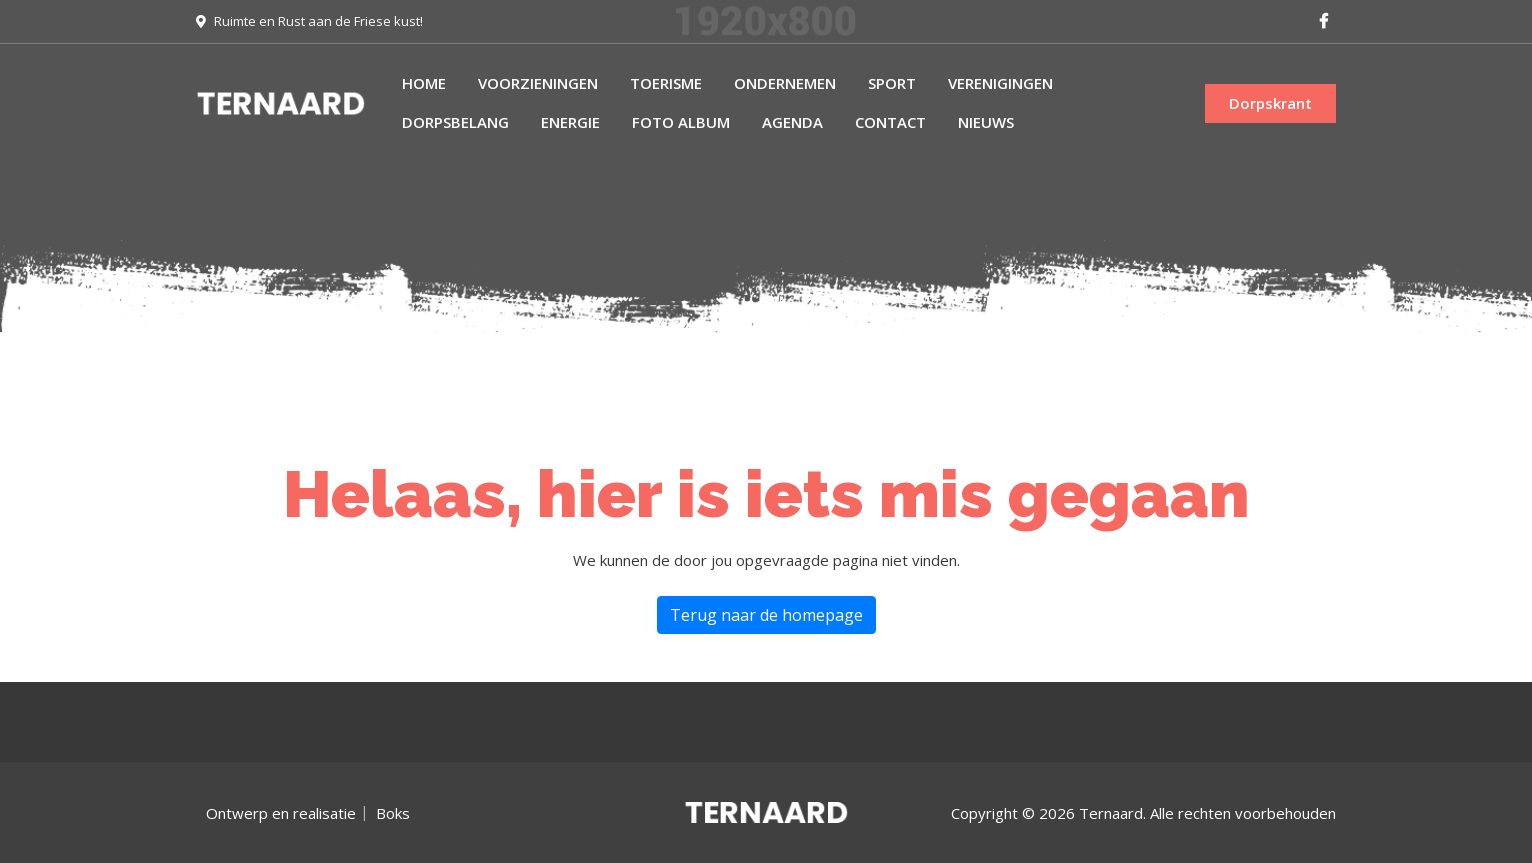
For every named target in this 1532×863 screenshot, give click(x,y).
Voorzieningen (538, 83)
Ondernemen (785, 83)
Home (424, 83)
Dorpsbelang (455, 122)
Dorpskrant (1270, 103)
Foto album (681, 122)
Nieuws (986, 122)
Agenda (792, 122)
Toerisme (666, 83)
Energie (570, 122)
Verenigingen (1000, 83)
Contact (890, 122)
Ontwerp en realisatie (281, 813)
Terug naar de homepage (766, 615)
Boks (393, 813)
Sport (892, 83)
